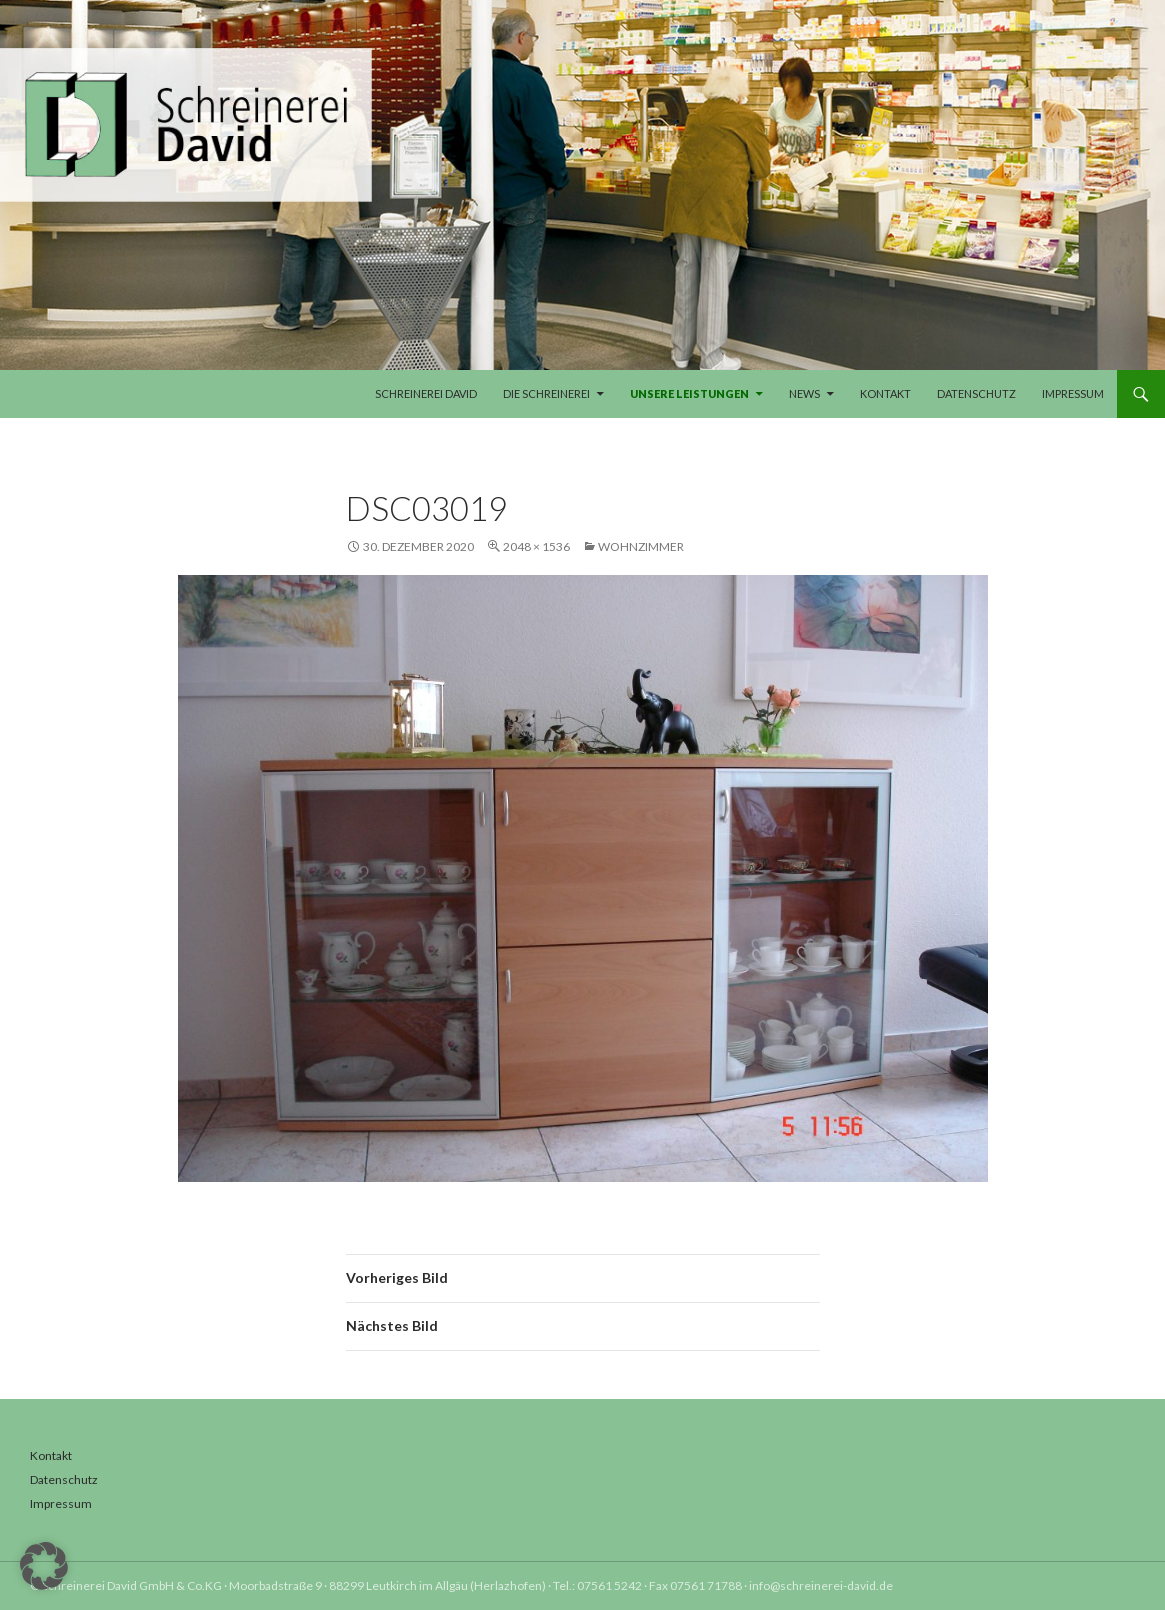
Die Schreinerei (546, 393)
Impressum (1073, 393)
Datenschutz (976, 393)
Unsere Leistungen (689, 393)
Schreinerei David (426, 393)
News (804, 393)
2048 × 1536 (536, 546)
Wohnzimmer (641, 546)
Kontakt (885, 393)
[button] (44, 1566)
